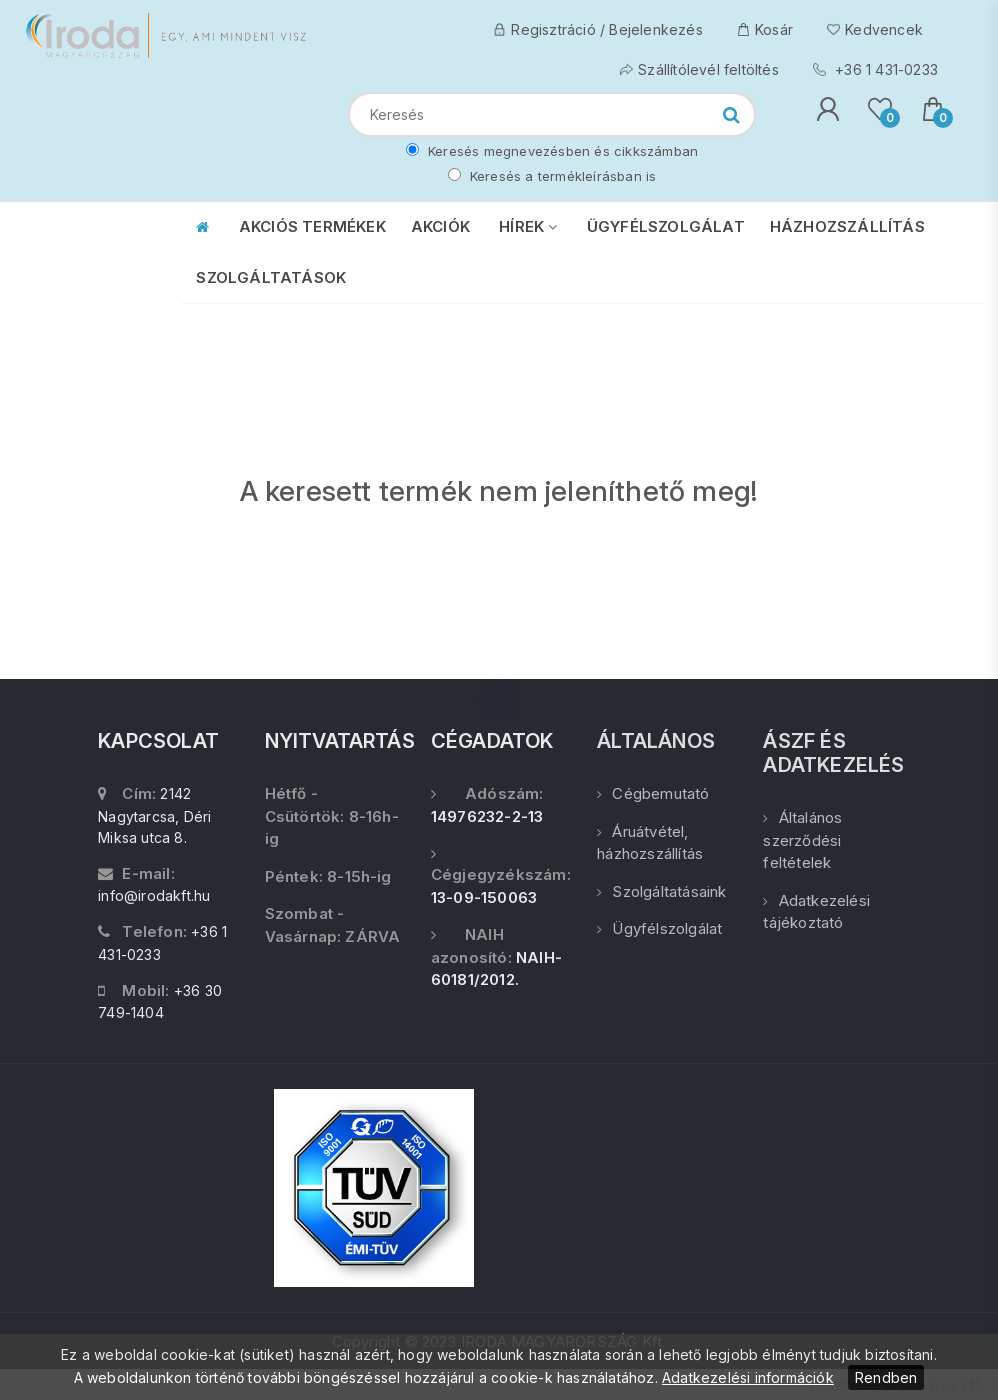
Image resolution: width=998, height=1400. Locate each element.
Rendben (886, 1377)
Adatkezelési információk (748, 1377)
